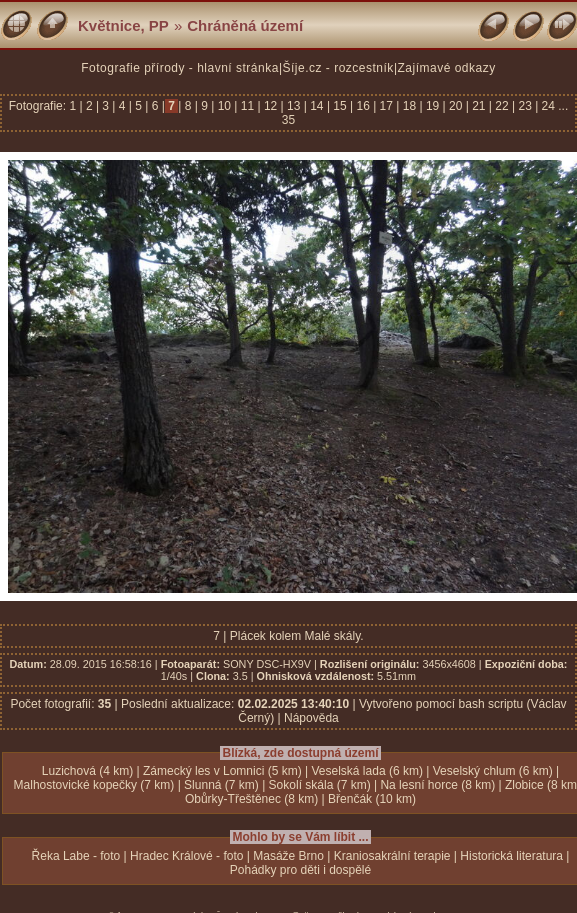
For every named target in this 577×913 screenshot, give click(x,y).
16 (363, 106)
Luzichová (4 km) (87, 771)
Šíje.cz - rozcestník (338, 68)
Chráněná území (245, 25)
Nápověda (311, 718)
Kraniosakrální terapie (392, 856)
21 (479, 106)
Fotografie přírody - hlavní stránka (180, 68)
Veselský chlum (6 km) (493, 771)
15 (340, 106)
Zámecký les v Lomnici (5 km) (222, 771)
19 (433, 106)
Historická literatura (511, 856)
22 (502, 106)
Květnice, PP (123, 25)
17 (386, 106)
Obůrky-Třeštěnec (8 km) (251, 799)
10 (224, 106)
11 (247, 106)
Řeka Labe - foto (76, 856)
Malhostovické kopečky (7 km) (94, 785)
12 (271, 106)
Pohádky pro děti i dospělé (300, 870)
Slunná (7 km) (221, 785)
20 (456, 106)
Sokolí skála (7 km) (320, 785)
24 (548, 106)
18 (409, 106)
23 (525, 106)
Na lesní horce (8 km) (437, 785)
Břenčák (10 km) (372, 799)
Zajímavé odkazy (447, 68)
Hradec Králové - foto (186, 856)
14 (317, 106)
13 (294, 106)
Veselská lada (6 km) (367, 771)
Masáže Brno (288, 856)
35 (288, 120)
